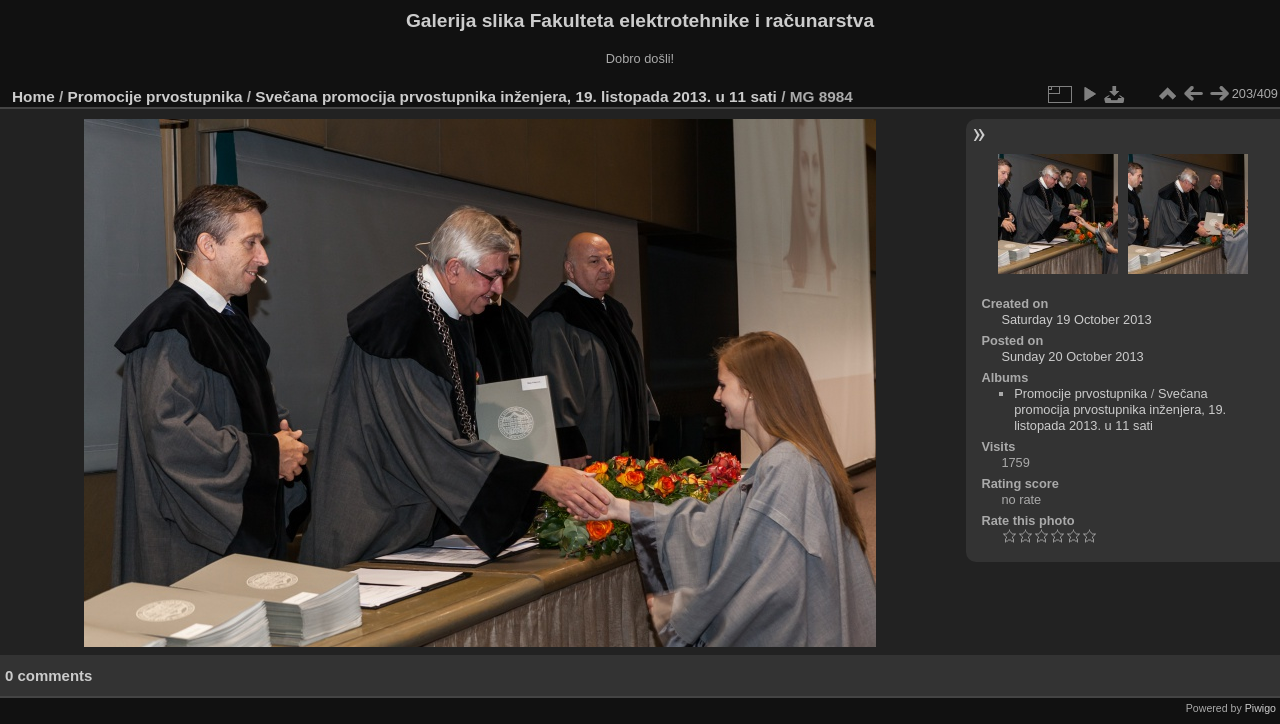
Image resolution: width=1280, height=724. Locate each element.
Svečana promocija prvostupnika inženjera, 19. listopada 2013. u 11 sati (516, 96)
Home (33, 96)
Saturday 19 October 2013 (1076, 319)
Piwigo (1260, 708)
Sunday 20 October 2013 (1072, 356)
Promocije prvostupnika (155, 96)
